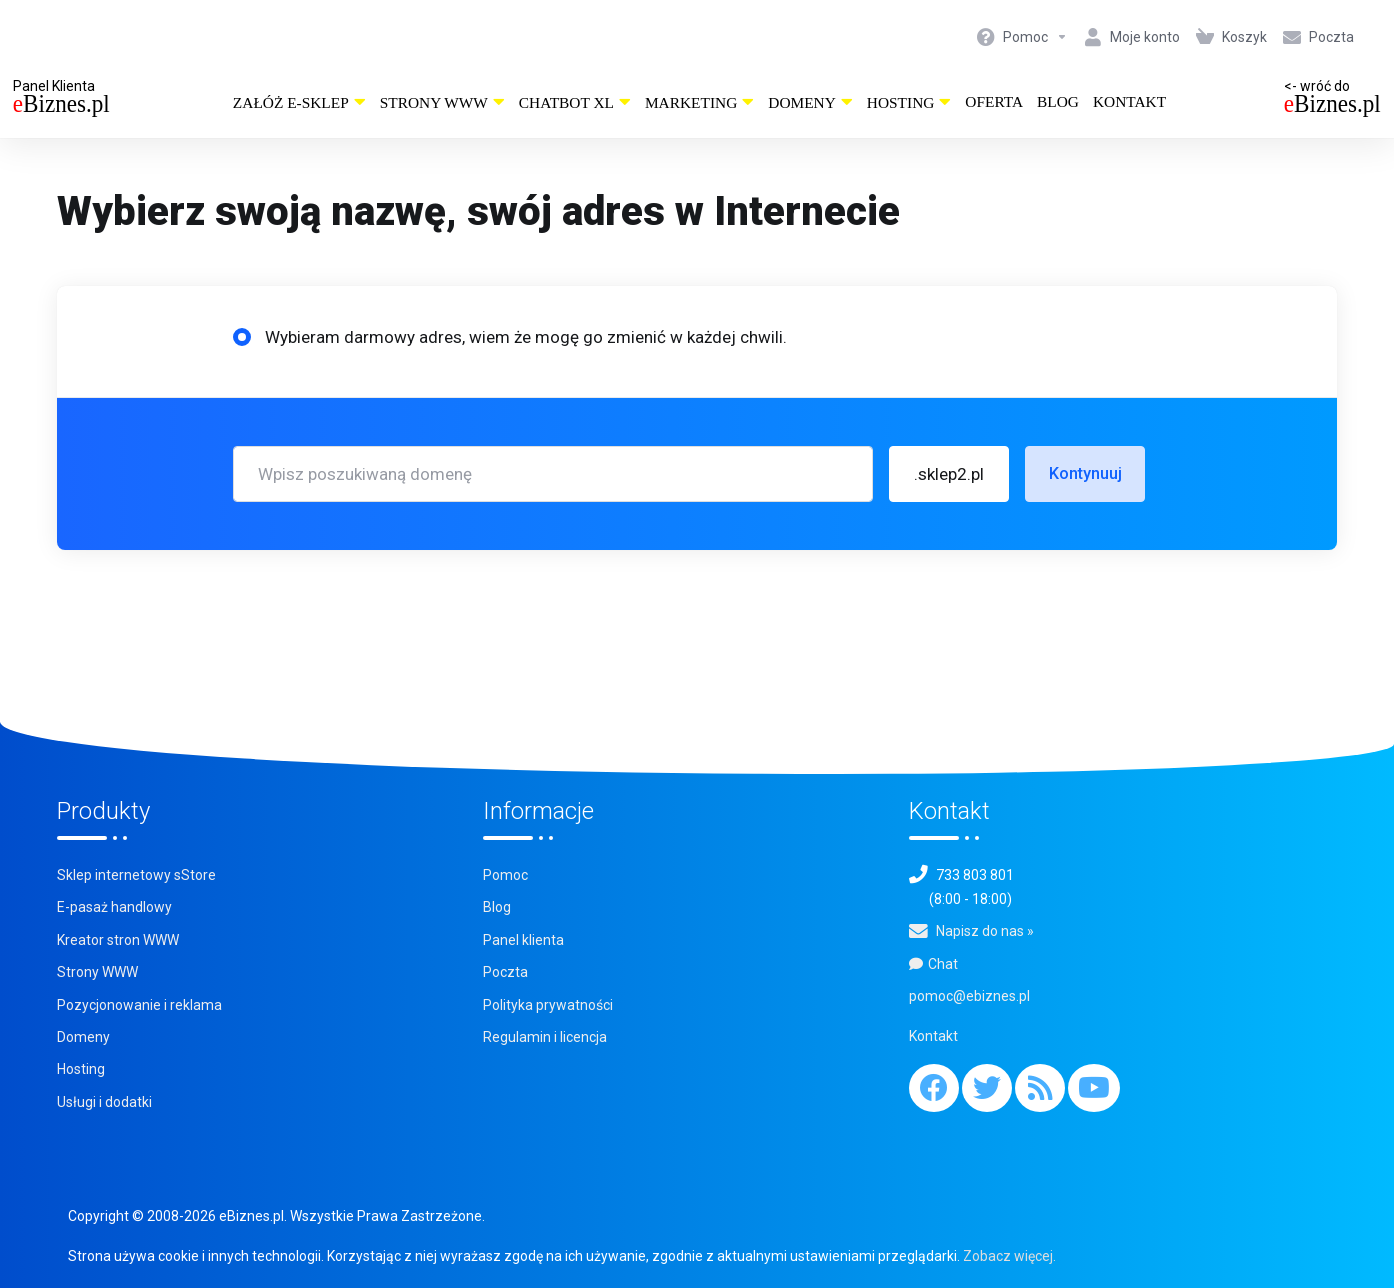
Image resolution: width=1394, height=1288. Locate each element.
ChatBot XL (575, 102)
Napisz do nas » (985, 931)
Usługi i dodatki (104, 1102)
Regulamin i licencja (545, 1037)
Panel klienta (523, 940)
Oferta (994, 101)
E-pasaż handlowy (114, 907)
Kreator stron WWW (118, 940)
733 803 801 (975, 875)
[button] (949, 474)
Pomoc (505, 875)
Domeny (810, 102)
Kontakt (1129, 101)
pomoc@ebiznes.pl (969, 996)
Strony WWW (442, 102)
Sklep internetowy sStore (136, 875)
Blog (1058, 101)
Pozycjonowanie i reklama (139, 1005)
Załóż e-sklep (299, 102)
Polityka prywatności (548, 1005)
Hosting (909, 102)
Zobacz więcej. (1009, 1256)
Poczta (505, 972)
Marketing (699, 102)
